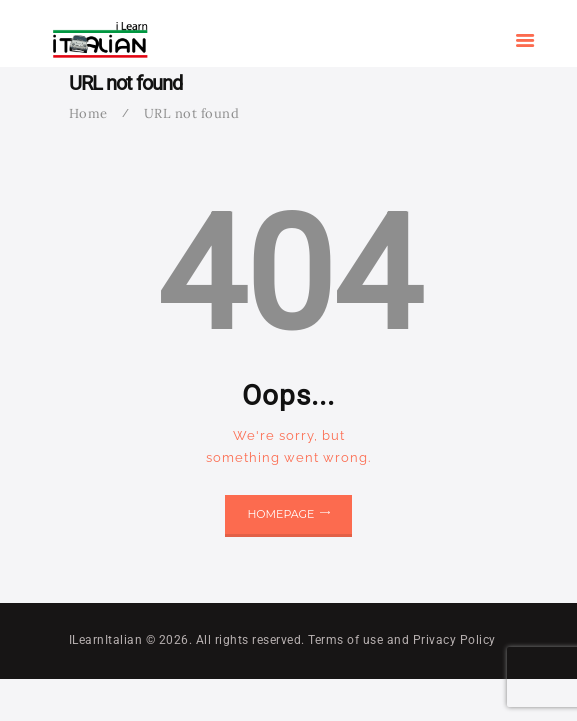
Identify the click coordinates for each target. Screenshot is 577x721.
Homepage (280, 514)
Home (88, 113)
